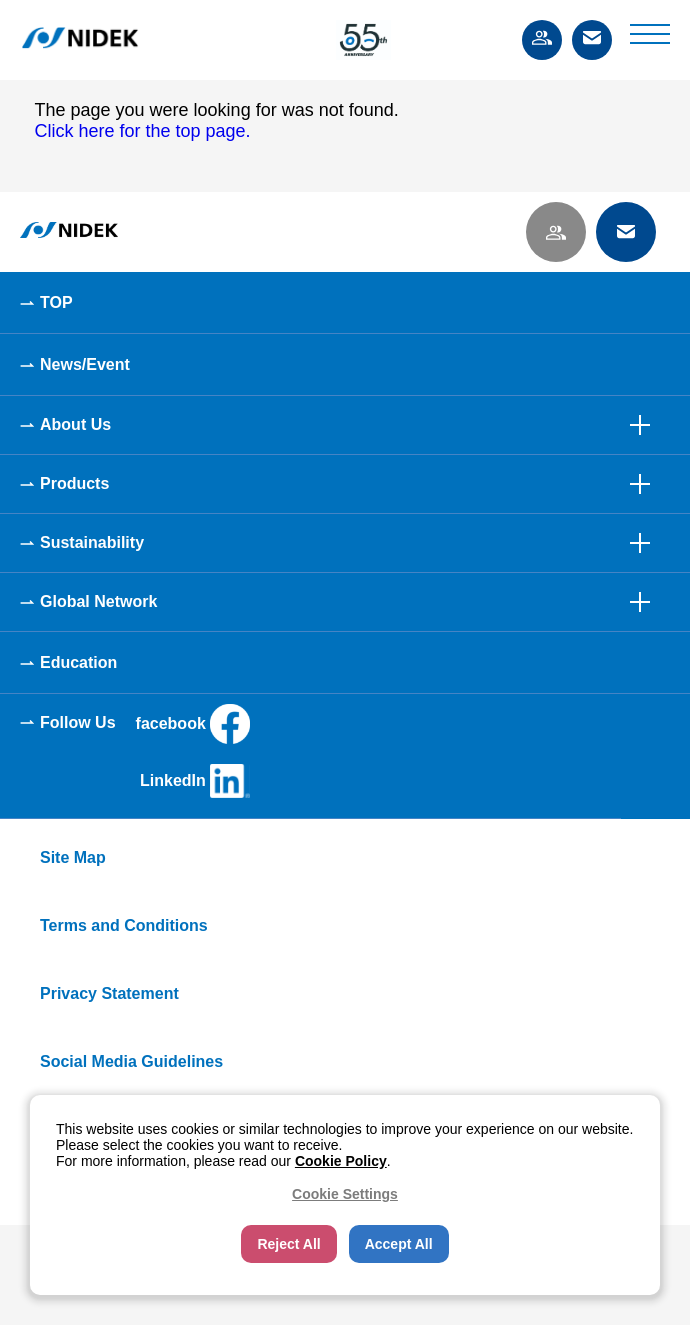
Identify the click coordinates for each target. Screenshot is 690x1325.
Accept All (399, 1244)
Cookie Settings (345, 1194)
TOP (56, 302)
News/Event (85, 364)
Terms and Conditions (124, 925)
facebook (193, 724)
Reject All (288, 1244)
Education (78, 662)
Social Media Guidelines (131, 1061)
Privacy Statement (109, 993)
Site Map (73, 857)
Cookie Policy (341, 1161)
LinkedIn (195, 781)
